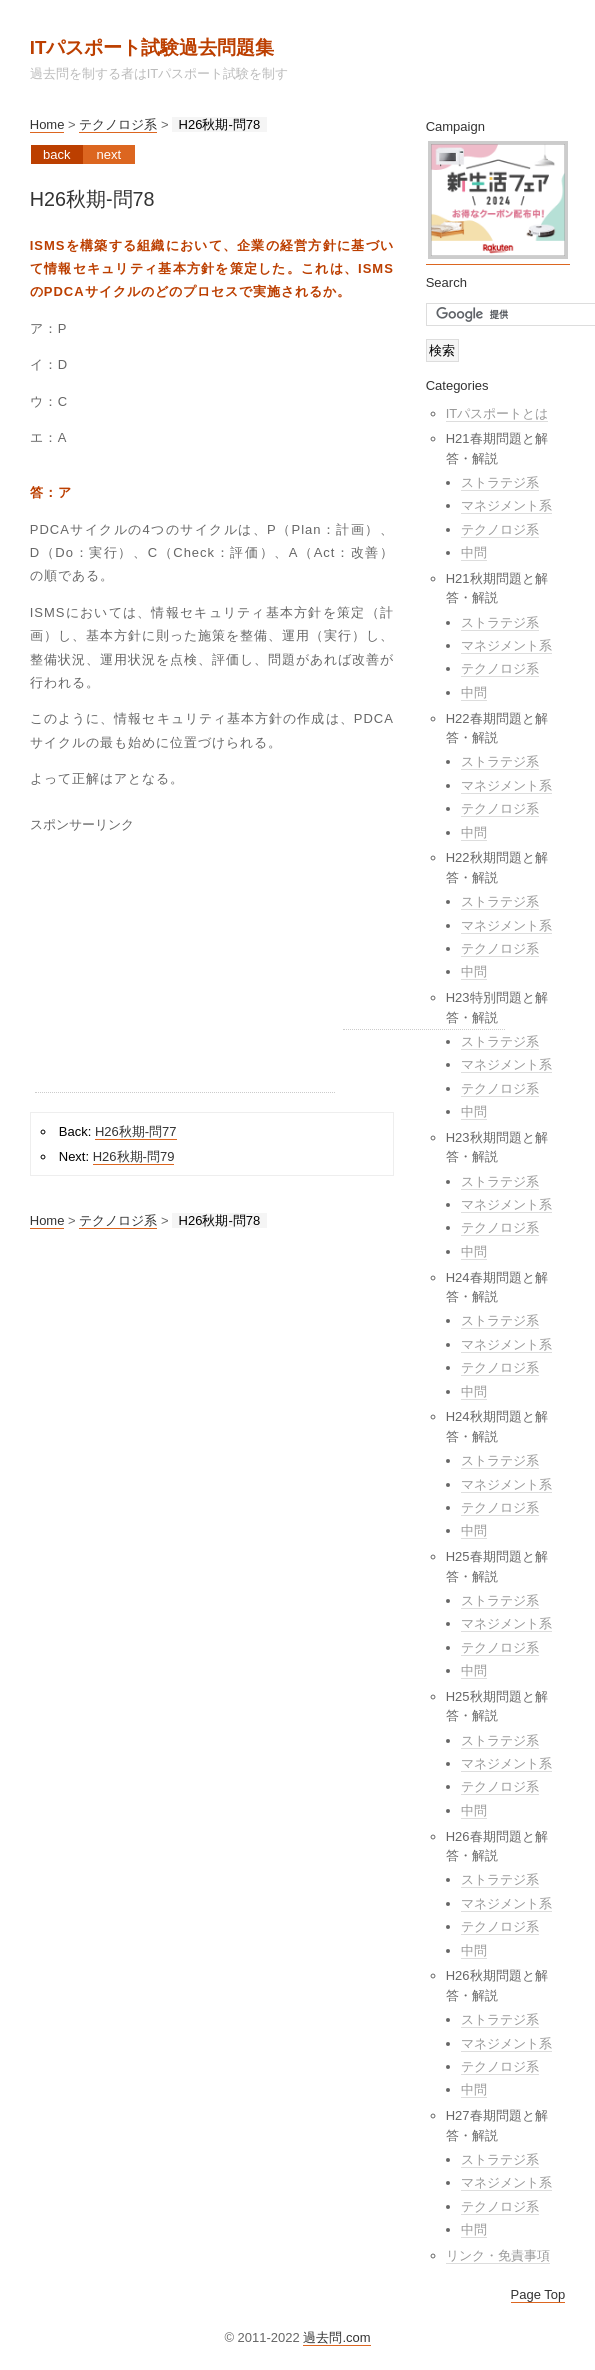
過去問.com (336, 2337)
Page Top (538, 2294)
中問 (474, 552)
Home (47, 124)
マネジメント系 (506, 505)
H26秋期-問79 (134, 1156)
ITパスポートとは (497, 413)
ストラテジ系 (500, 482)
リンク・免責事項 (498, 2255)
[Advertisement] (185, 967)
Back (56, 154)
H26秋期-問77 (136, 1131)
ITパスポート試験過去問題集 (152, 47)
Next (108, 154)
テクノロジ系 (118, 124)
